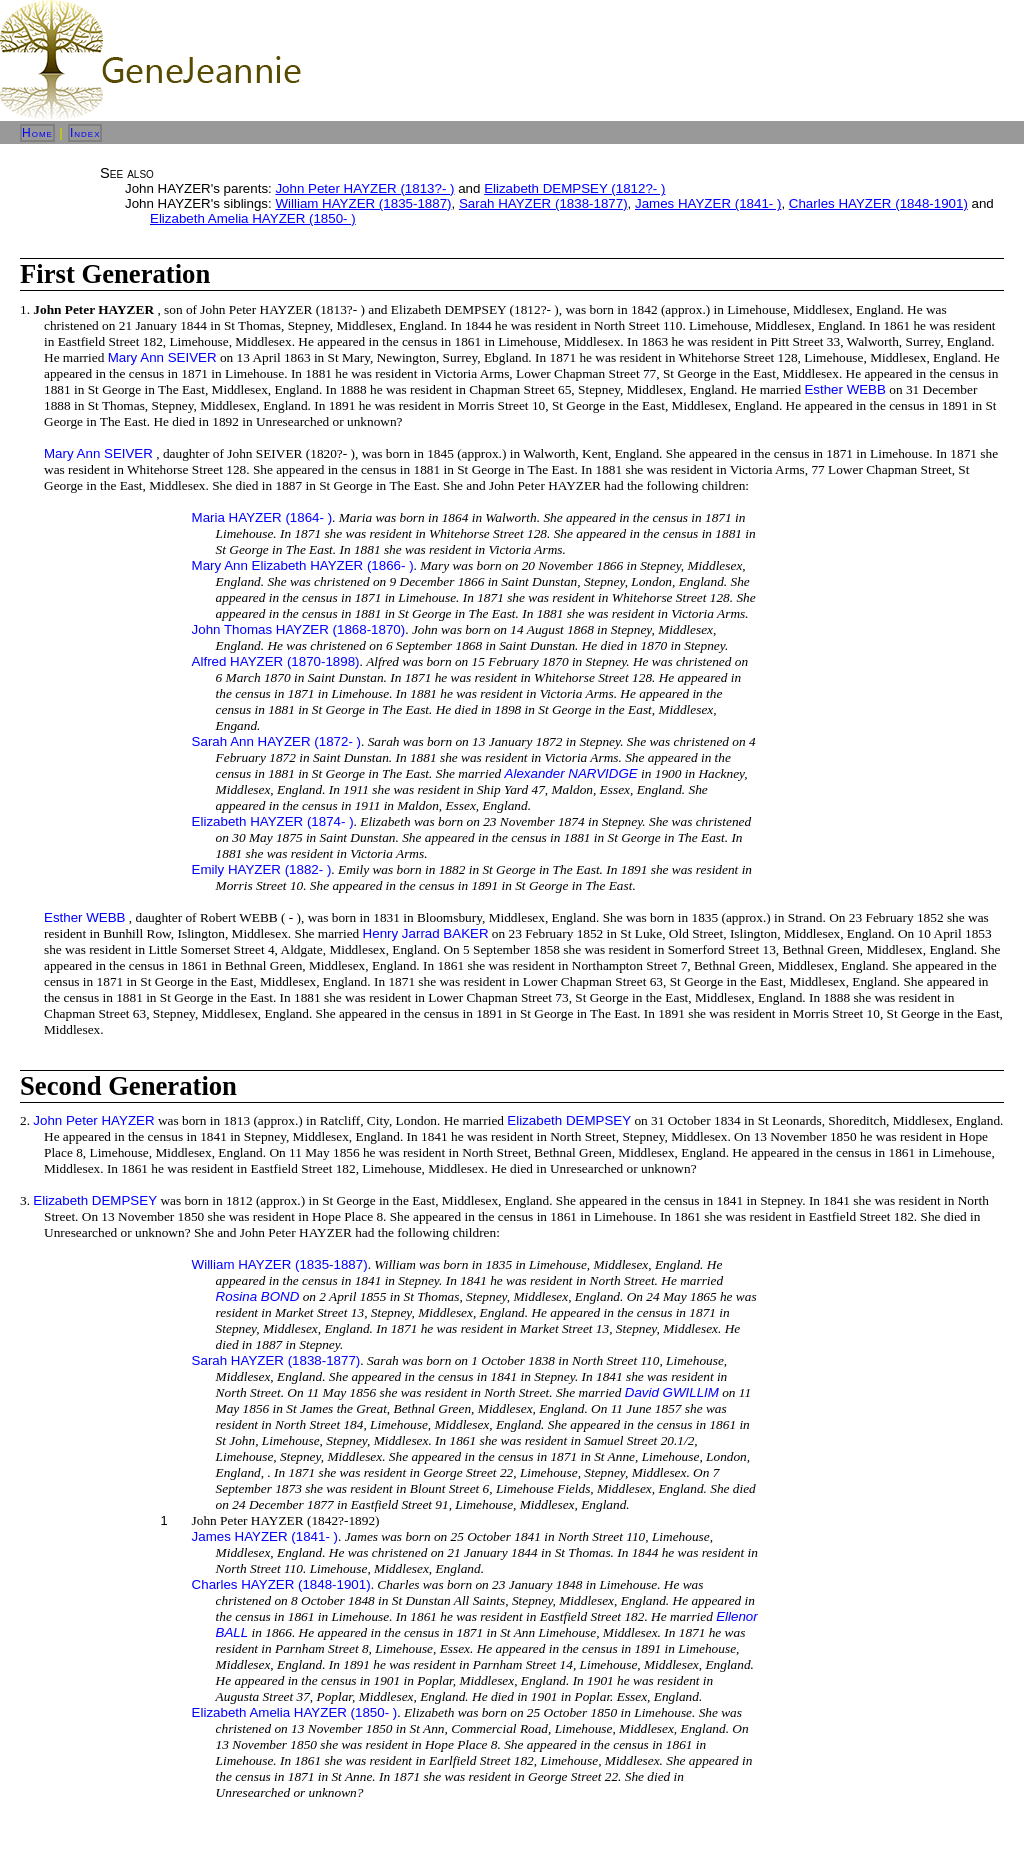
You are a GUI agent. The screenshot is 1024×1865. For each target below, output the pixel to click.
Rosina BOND (258, 1296)
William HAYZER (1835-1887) (363, 203)
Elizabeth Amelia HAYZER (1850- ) (253, 218)
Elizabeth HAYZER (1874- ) (273, 821)
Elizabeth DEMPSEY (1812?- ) (574, 188)
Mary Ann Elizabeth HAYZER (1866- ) (303, 565)
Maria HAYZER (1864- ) (262, 517)
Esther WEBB (844, 389)
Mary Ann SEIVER (162, 357)
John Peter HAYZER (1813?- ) (364, 188)
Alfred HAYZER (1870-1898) (276, 661)
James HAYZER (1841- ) (708, 203)
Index (85, 133)
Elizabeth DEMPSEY (569, 1120)
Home (37, 133)
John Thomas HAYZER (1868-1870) (299, 629)
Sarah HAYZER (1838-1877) (543, 203)
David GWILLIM (672, 1392)
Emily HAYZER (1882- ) (262, 869)
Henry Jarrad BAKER (426, 933)
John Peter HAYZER (93, 1120)
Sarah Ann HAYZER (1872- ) (276, 741)
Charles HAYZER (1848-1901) (878, 203)
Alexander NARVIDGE (571, 773)
